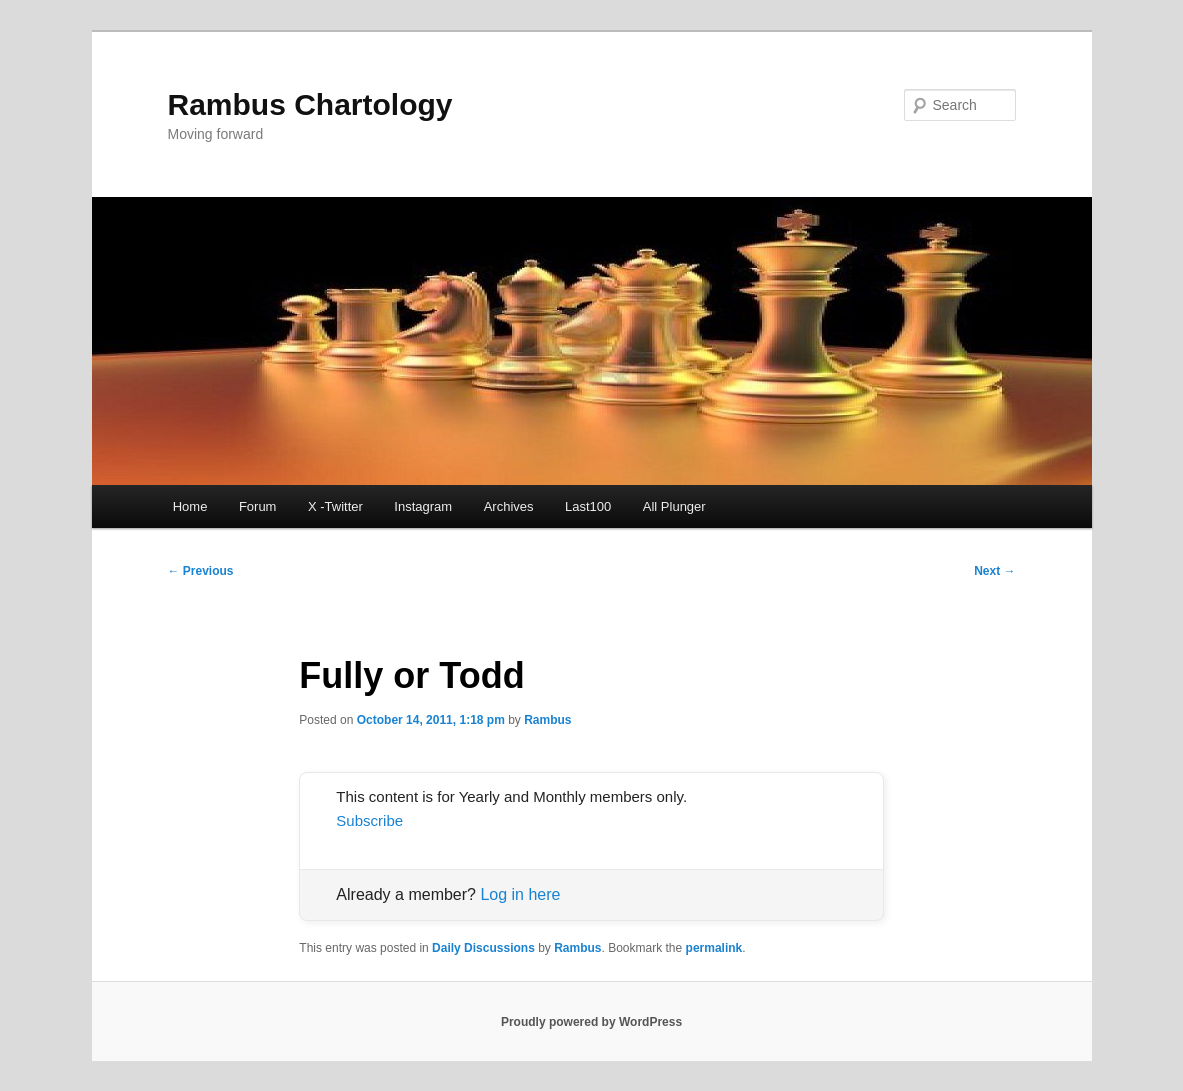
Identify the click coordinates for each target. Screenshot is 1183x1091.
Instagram (423, 506)
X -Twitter (335, 506)
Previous (201, 571)
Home (190, 506)
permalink (714, 948)
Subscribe (369, 820)
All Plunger (674, 506)
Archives (509, 506)
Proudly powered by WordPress (591, 1022)
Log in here (520, 894)
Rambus (547, 720)
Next (994, 571)
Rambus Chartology (310, 104)
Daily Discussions (483, 948)
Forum (258, 506)
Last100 (588, 506)
